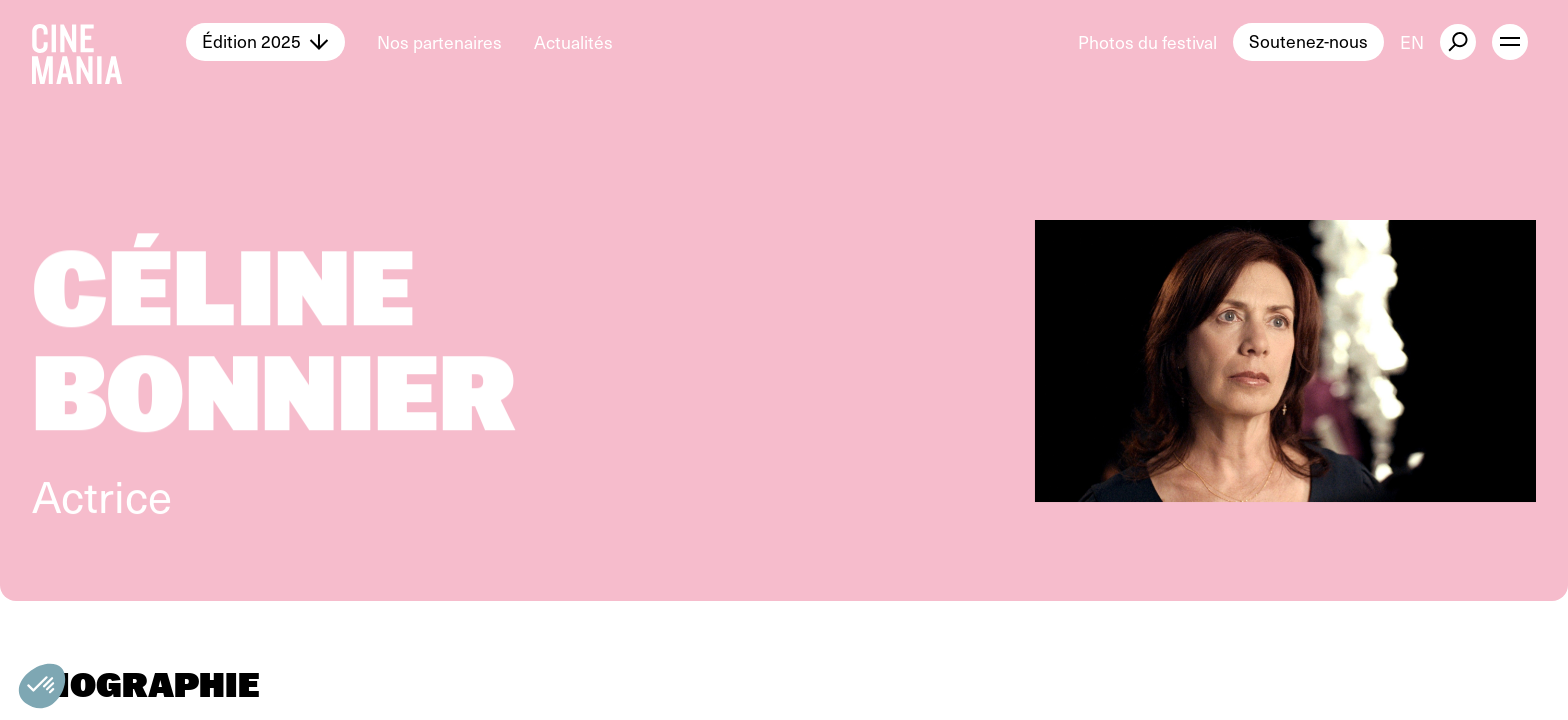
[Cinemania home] (109, 42)
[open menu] (1510, 42)
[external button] (1458, 42)
